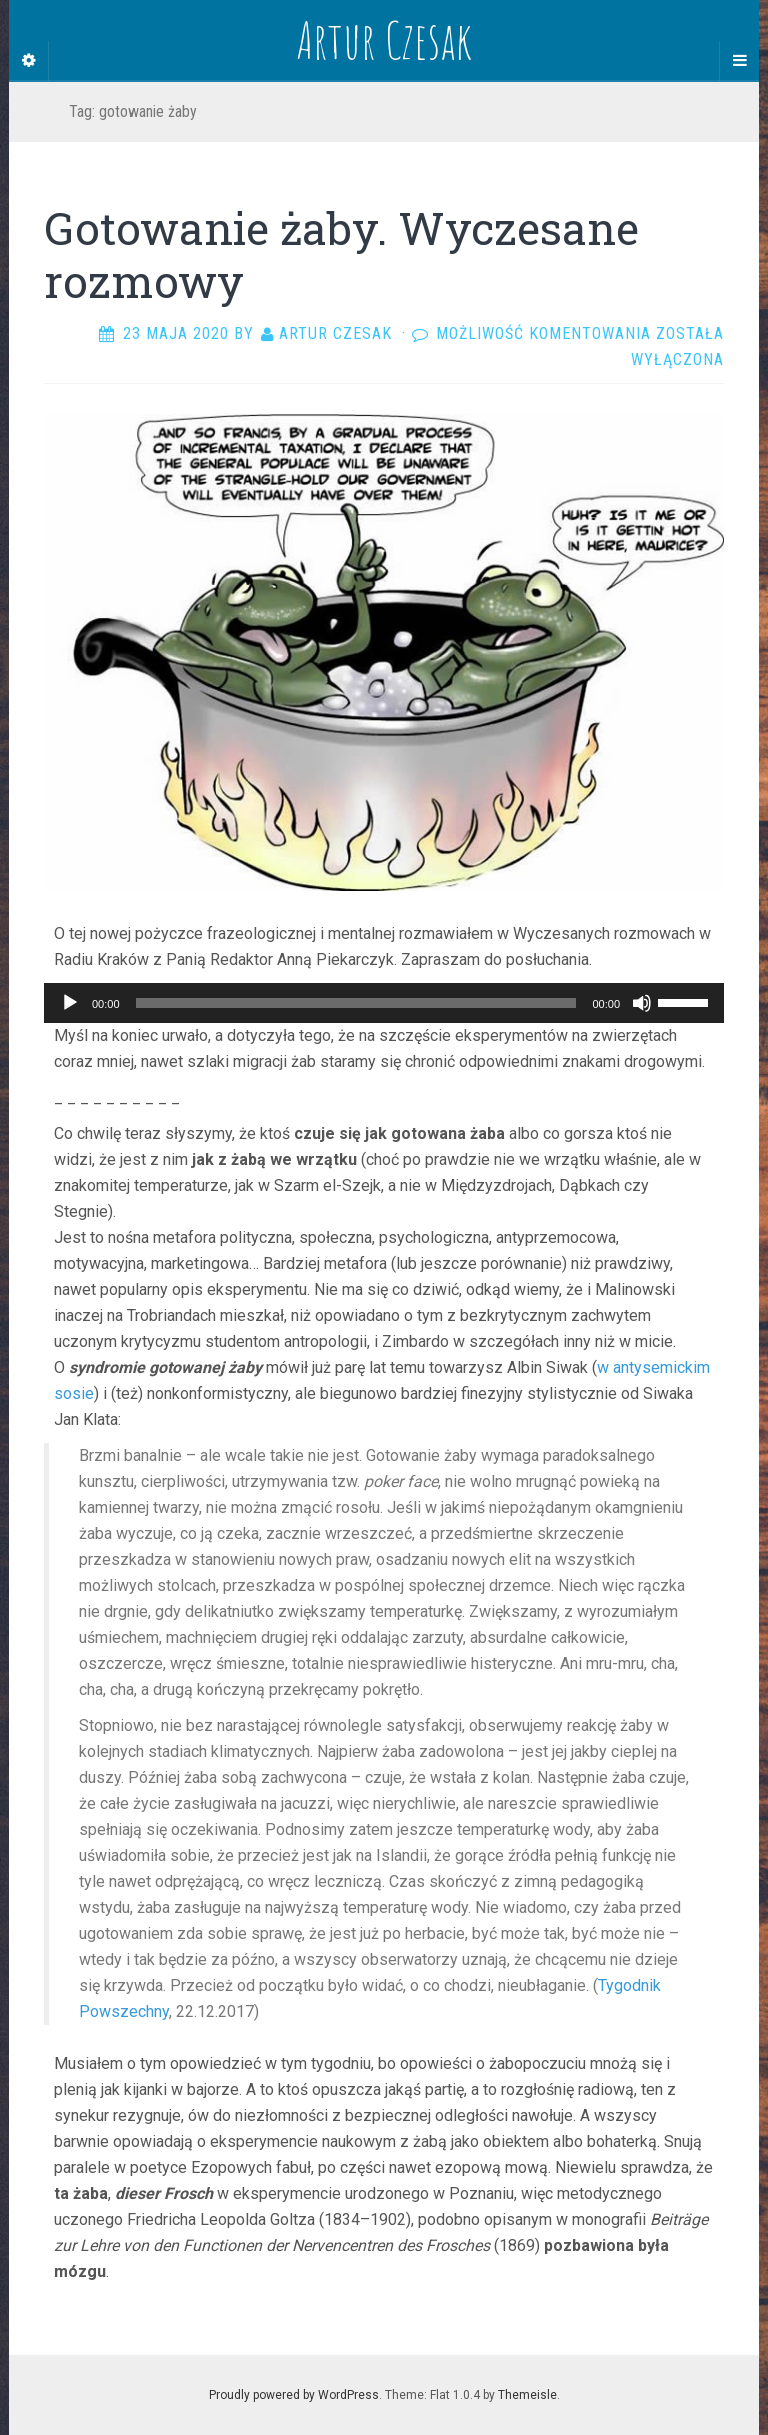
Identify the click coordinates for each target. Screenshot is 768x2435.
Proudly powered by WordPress (294, 2395)
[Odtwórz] (70, 1003)
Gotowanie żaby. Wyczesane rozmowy (341, 254)
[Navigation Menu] (739, 61)
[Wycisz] (642, 1003)
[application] (384, 1003)
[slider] (356, 1003)
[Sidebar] (29, 61)
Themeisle (527, 2395)
